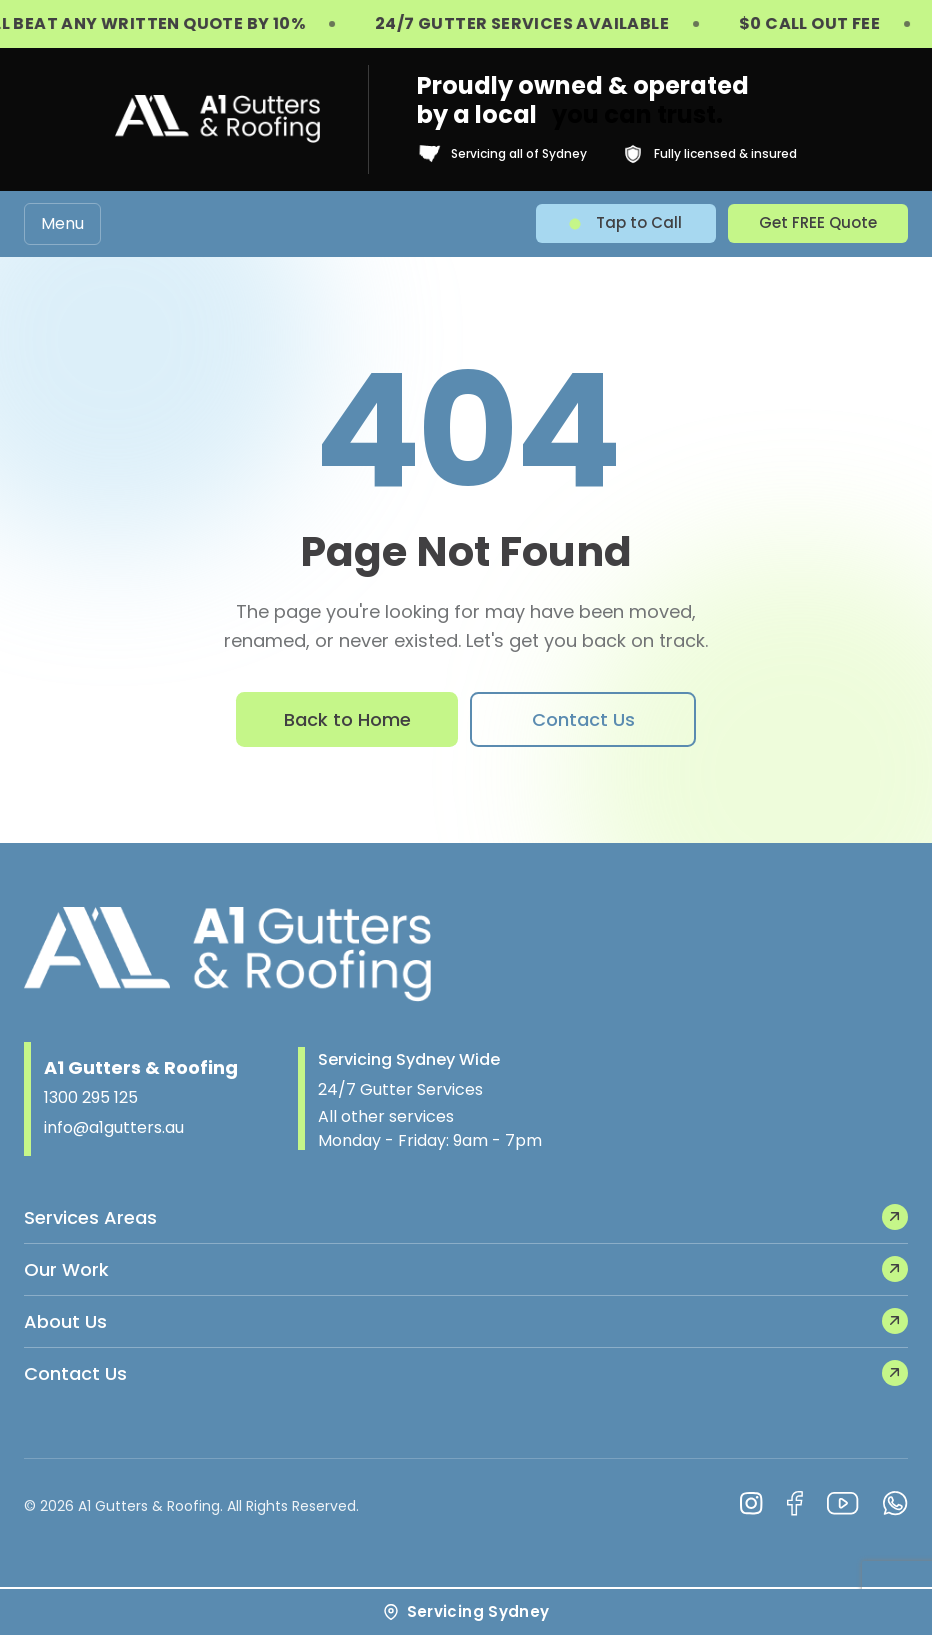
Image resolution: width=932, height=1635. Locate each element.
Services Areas (466, 1217)
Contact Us (583, 719)
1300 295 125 (91, 1097)
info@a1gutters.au (114, 1127)
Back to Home (347, 719)
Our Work (466, 1269)
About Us (466, 1321)
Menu (62, 223)
